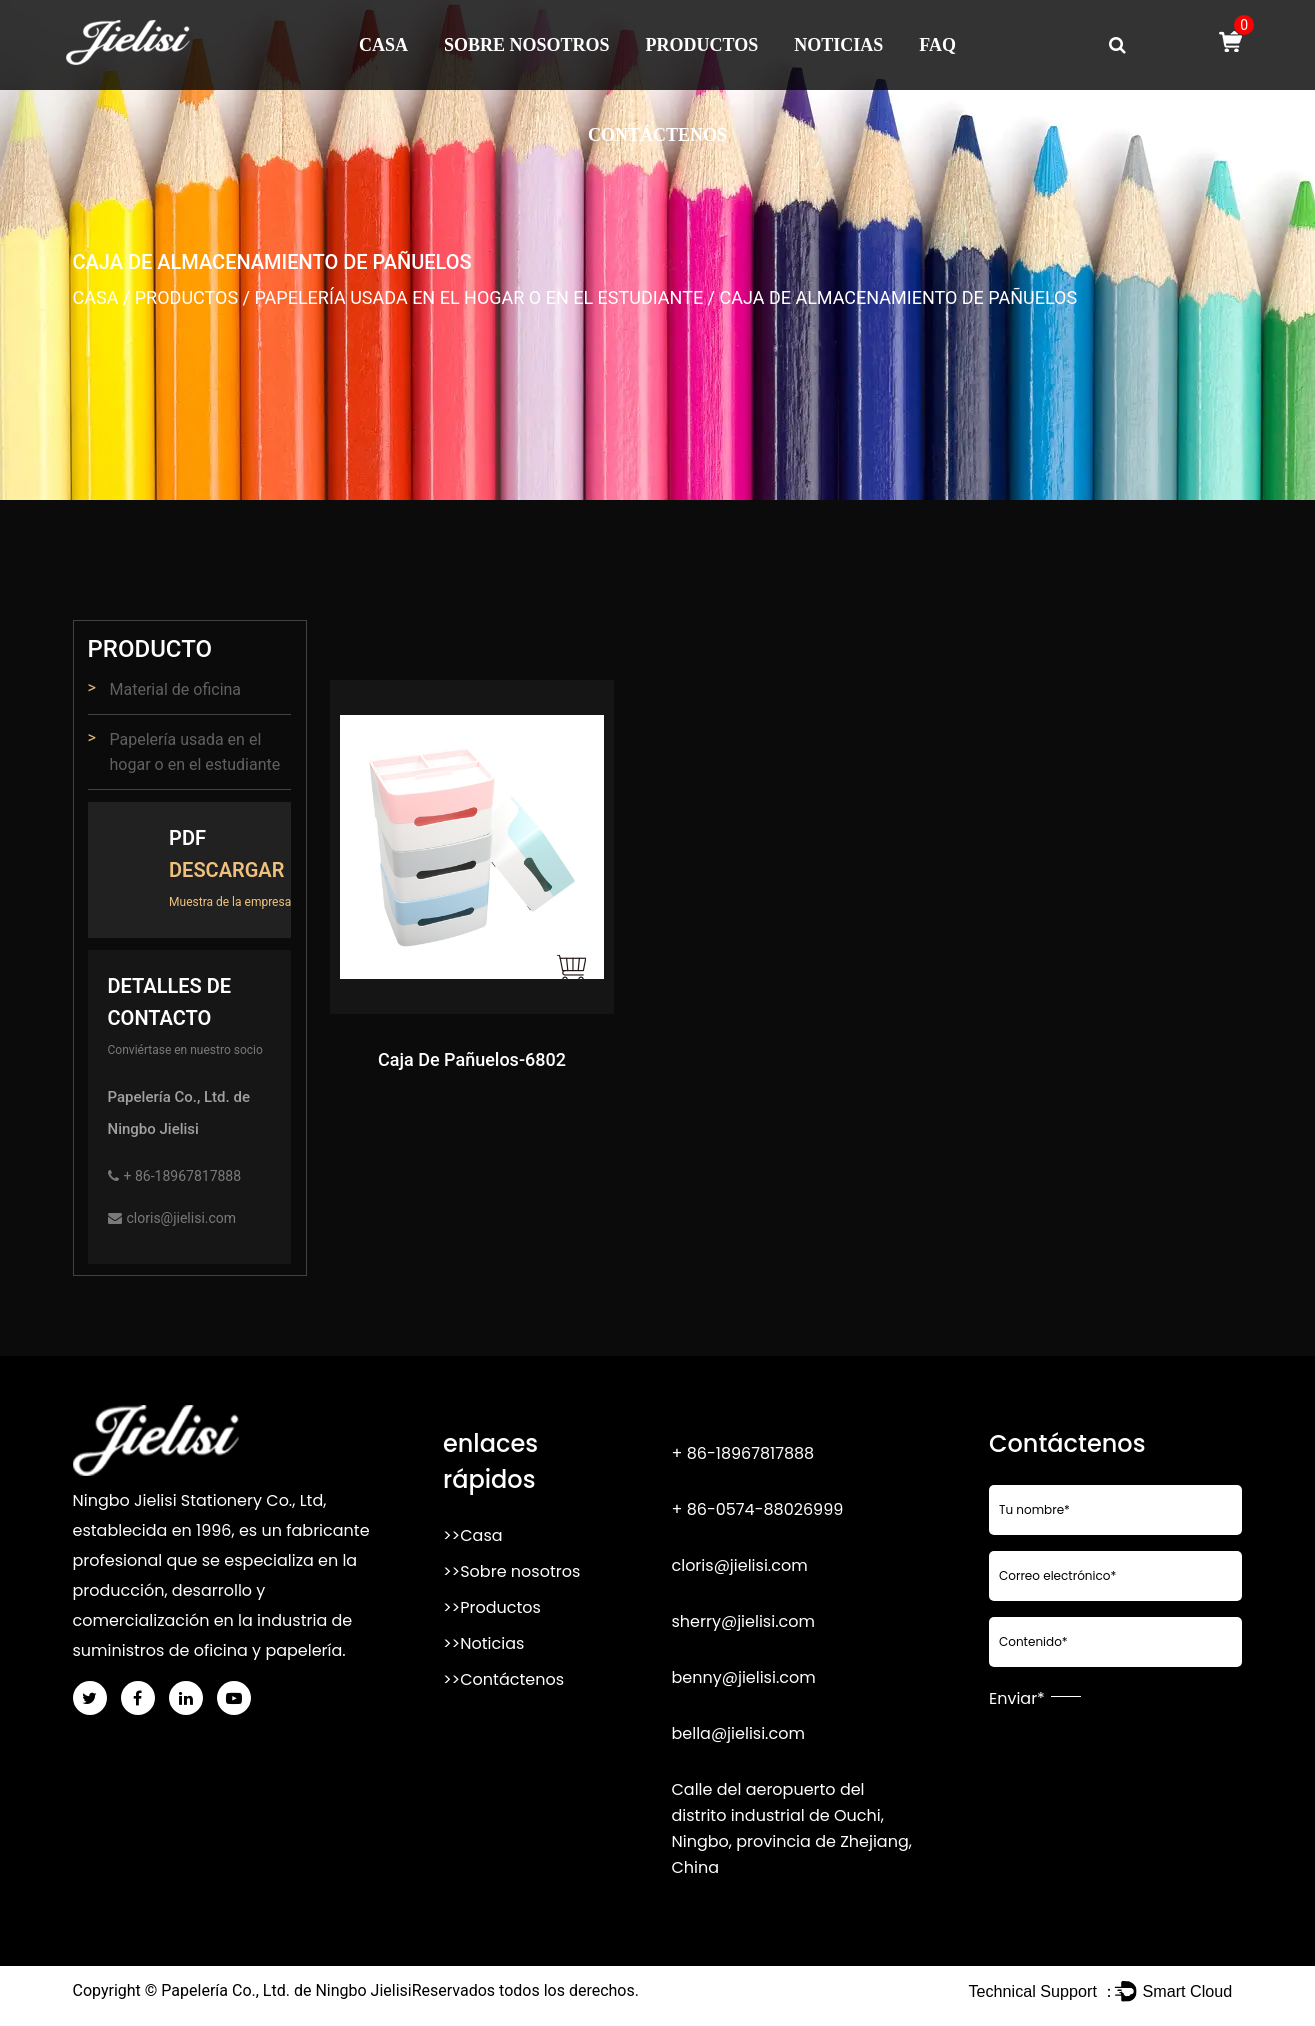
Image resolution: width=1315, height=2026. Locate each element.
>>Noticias (483, 1643)
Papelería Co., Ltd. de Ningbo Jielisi (286, 1990)
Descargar (226, 870)
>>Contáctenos (503, 1679)
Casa (383, 45)
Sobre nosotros (527, 45)
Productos (702, 45)
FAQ (937, 45)
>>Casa (473, 1535)
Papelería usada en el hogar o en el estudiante (478, 297)
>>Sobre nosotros (511, 1571)
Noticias (838, 45)
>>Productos (492, 1607)
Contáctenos (657, 135)
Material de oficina (176, 689)
